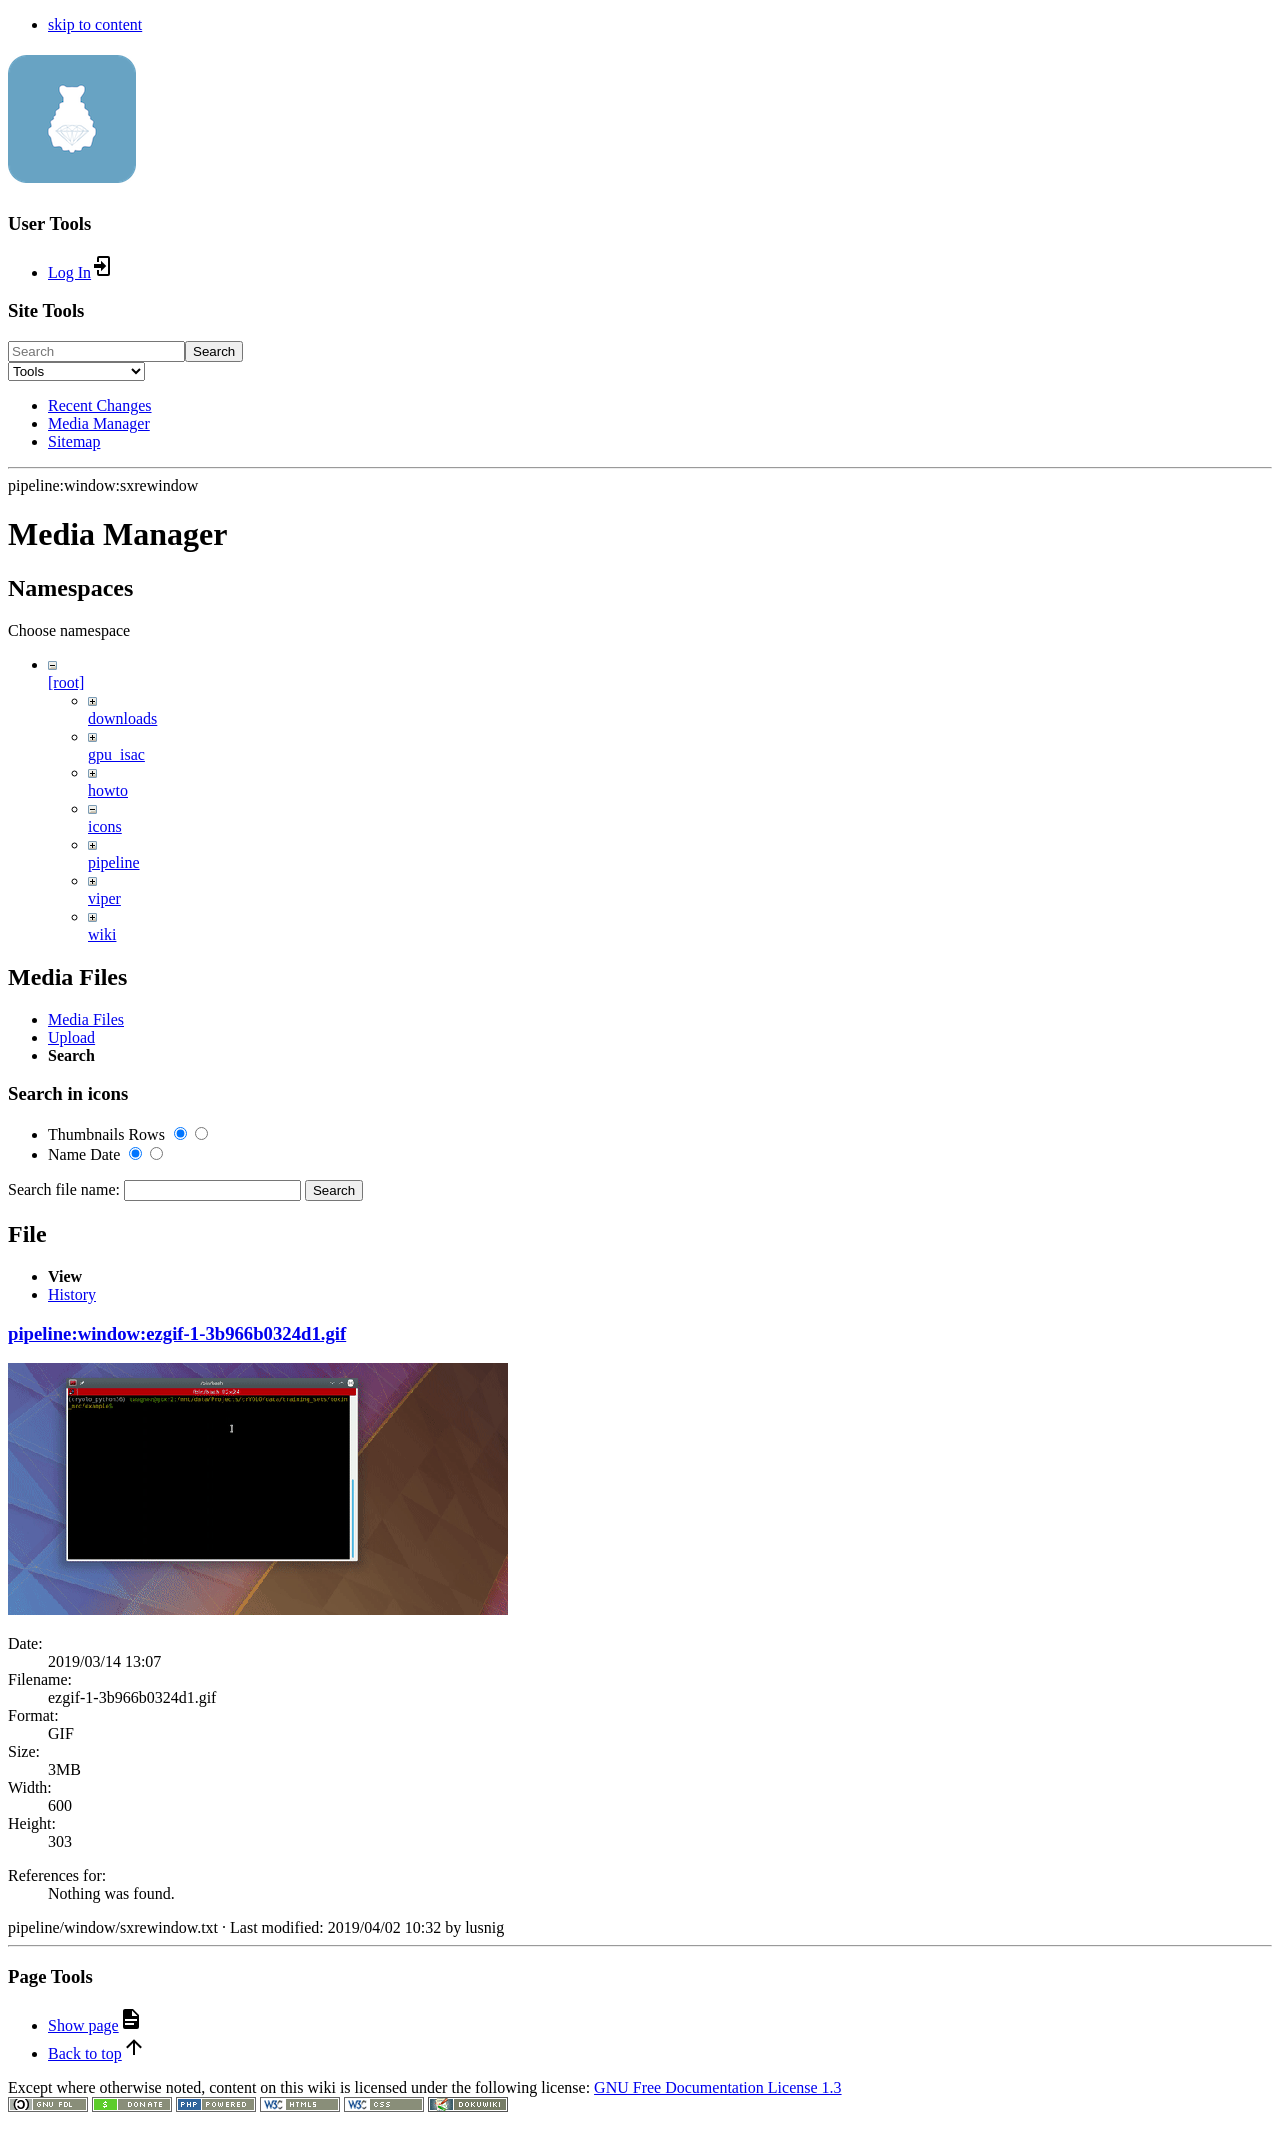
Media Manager (99, 423)
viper (104, 898)
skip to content (95, 24)
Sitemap (74, 441)
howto (108, 790)
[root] (66, 682)
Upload (71, 1313)
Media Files (86, 1295)
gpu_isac (116, 754)
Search (214, 351)
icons (105, 826)
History (72, 2113)
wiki (102, 934)
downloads (122, 718)
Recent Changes (100, 405)
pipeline (114, 862)
